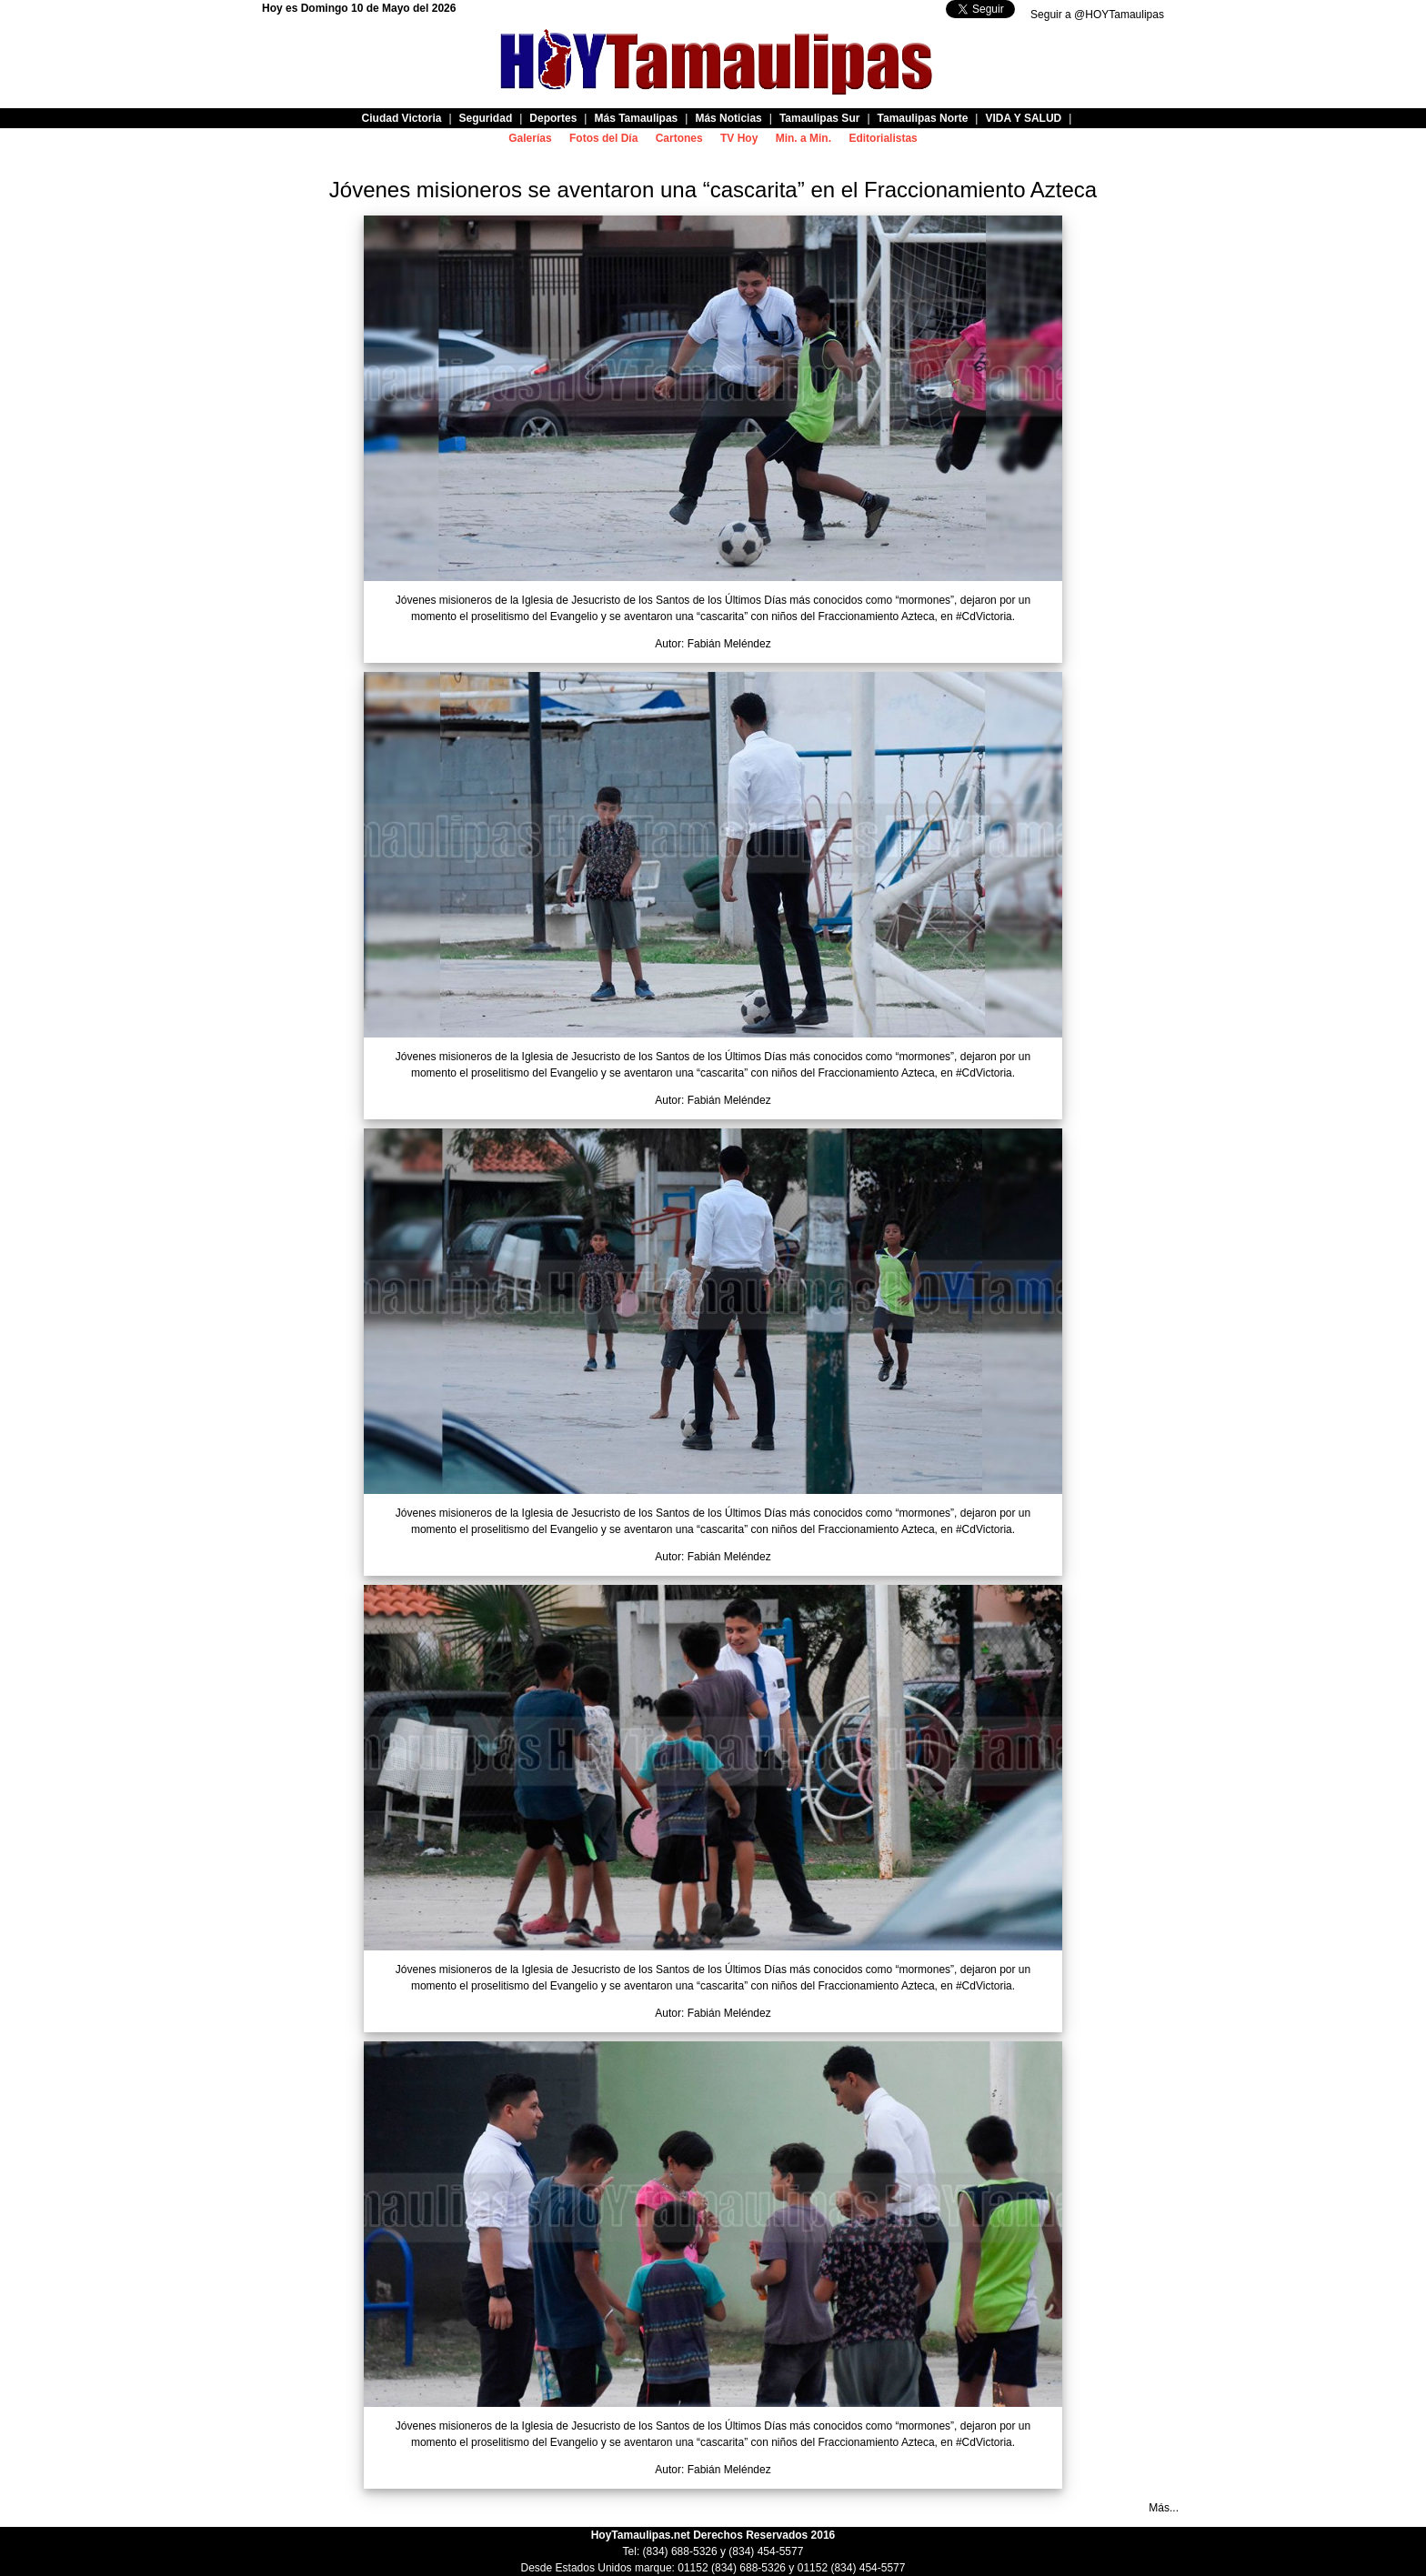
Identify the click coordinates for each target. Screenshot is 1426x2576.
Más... (1164, 2507)
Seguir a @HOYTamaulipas (1097, 14)
